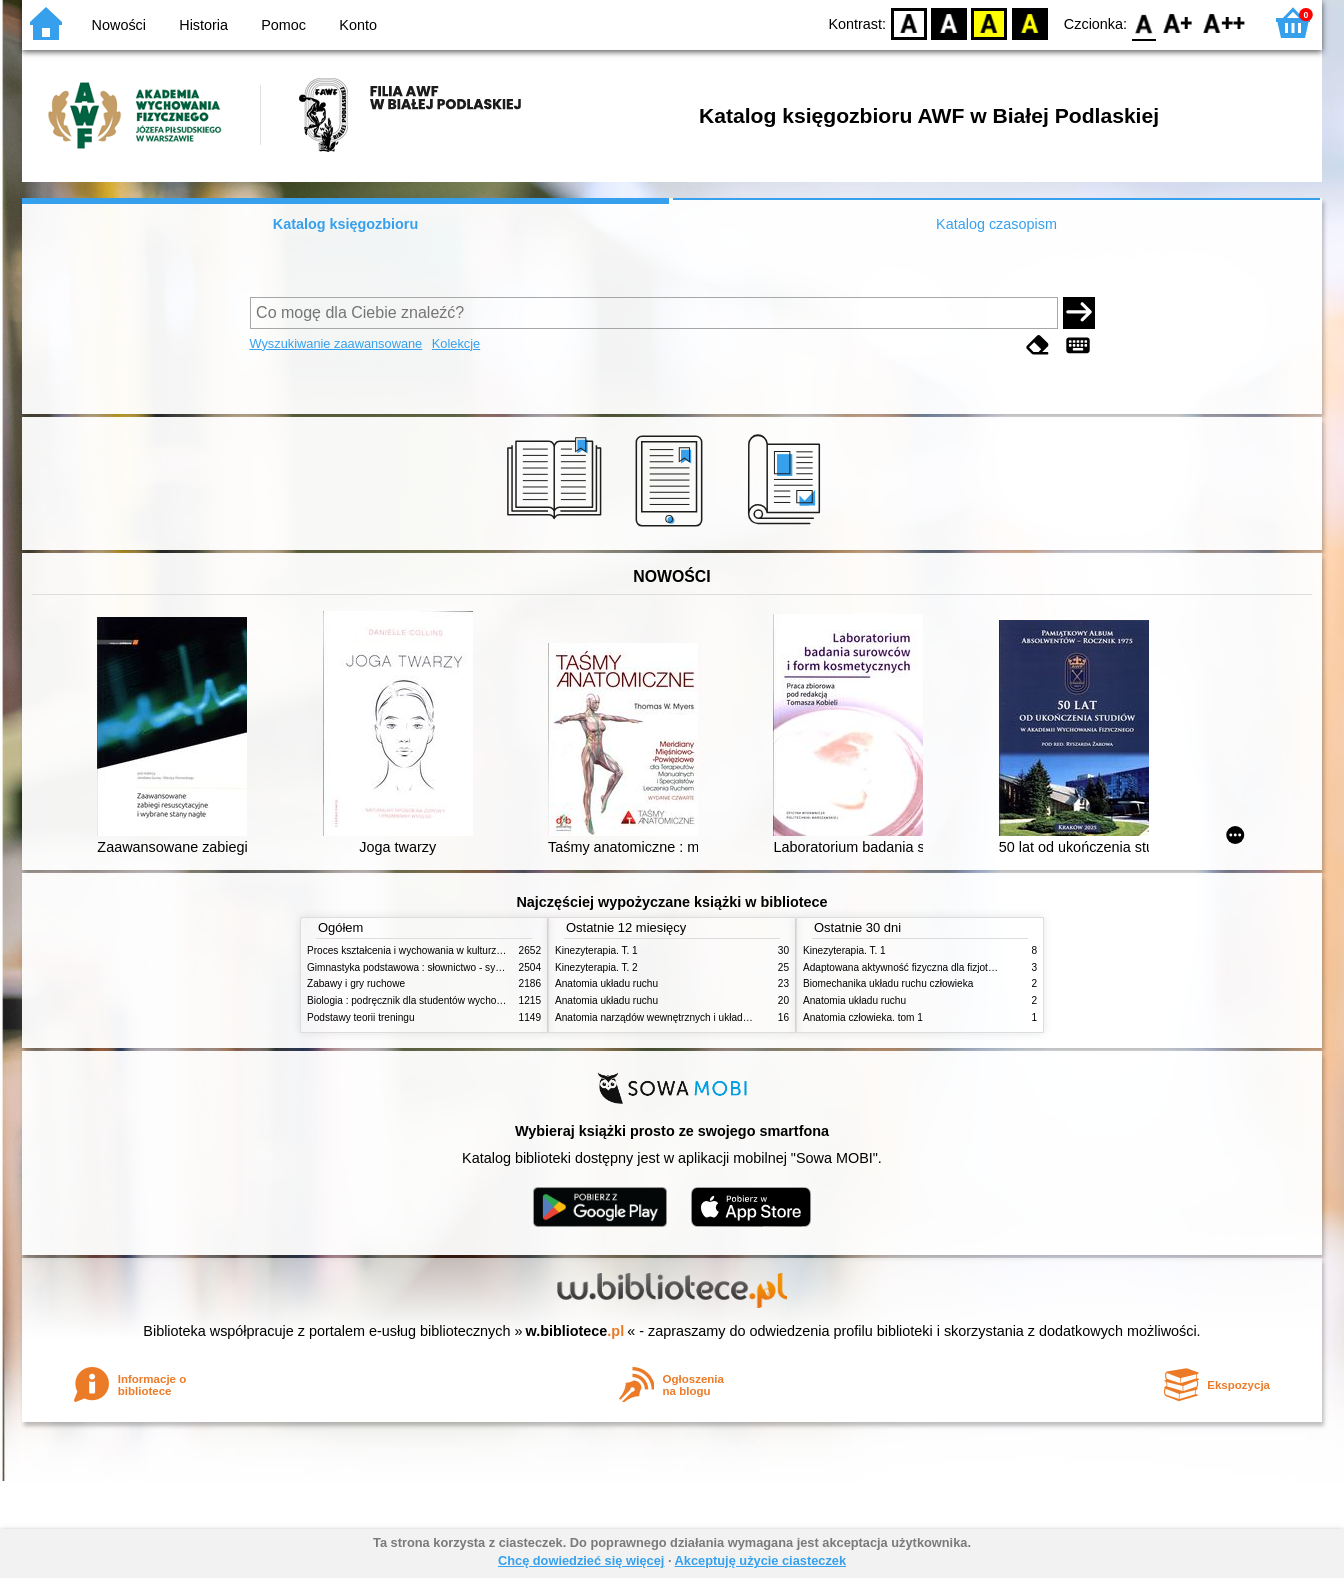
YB (989, 22)
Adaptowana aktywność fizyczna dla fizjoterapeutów (919, 967)
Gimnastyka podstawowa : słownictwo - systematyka (424, 967)
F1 (1178, 22)
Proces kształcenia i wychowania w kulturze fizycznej (425, 950)
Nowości (119, 25)
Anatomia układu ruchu (606, 983)
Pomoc (283, 25)
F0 (1143, 22)
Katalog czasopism (996, 224)
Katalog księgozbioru (346, 224)
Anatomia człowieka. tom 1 (863, 1017)
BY (1029, 22)
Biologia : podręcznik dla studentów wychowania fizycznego (440, 1000)
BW (949, 22)
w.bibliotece (575, 1331)
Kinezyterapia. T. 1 (596, 950)
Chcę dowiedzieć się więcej (581, 1560)
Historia (203, 25)
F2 (1224, 22)
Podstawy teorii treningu (361, 1017)
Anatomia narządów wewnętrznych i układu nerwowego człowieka (702, 1017)
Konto (358, 25)
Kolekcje (456, 343)
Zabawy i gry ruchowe (356, 983)
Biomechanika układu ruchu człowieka (888, 983)
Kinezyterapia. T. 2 (596, 967)
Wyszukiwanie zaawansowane (336, 343)
